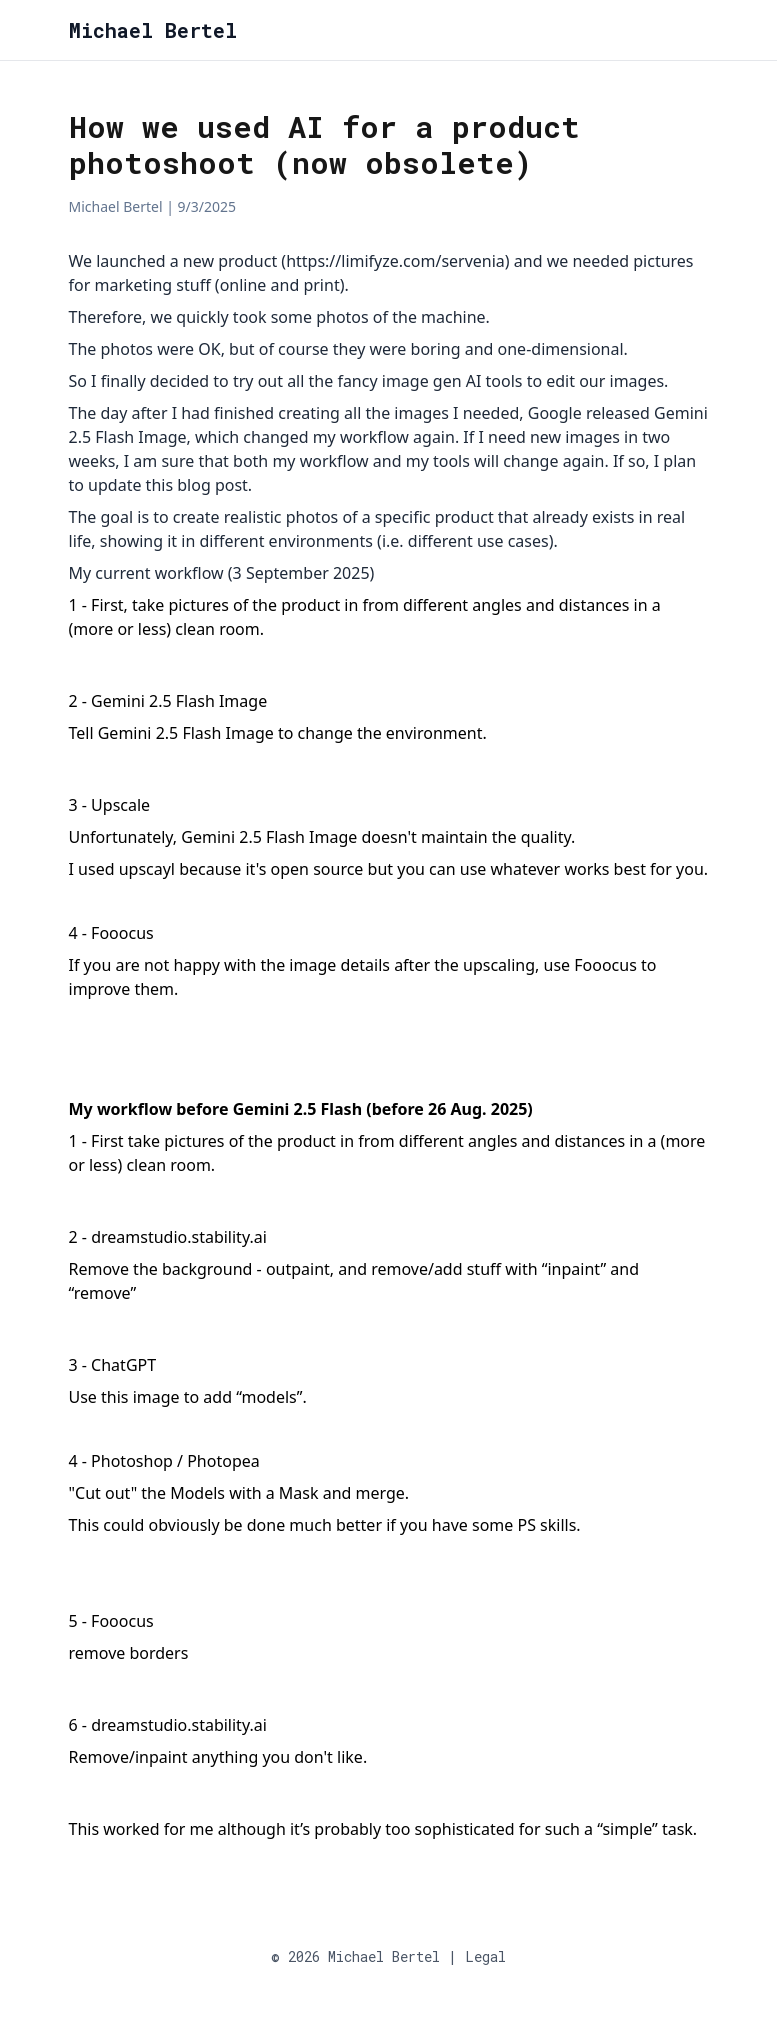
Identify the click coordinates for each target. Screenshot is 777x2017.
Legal (485, 1956)
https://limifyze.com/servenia (395, 261)
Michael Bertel (153, 30)
